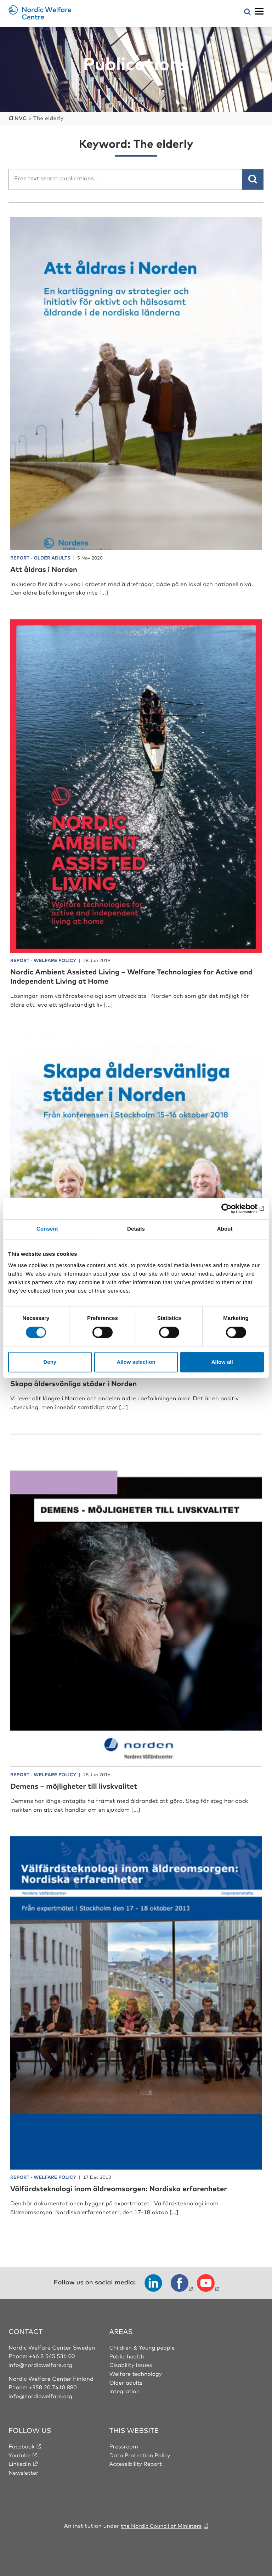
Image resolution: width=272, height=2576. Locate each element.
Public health (127, 2355)
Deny (49, 1362)
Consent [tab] (47, 1229)
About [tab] (225, 1229)
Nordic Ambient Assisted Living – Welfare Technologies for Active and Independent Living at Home (134, 975)
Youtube (20, 2454)
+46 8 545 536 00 (52, 2355)
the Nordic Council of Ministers (161, 2524)
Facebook (21, 2445)
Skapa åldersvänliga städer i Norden (79, 1383)
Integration (124, 2390)
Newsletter (23, 2471)
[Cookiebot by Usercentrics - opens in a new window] (233, 1208)
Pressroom (124, 2445)
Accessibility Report (136, 2463)
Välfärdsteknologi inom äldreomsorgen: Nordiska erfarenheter (128, 2188)
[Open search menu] (247, 12)
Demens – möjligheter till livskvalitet (79, 1785)
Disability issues (131, 2364)
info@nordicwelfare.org (41, 2364)
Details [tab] (136, 1229)
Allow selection (136, 1362)
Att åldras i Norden (46, 568)
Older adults (126, 2381)
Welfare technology (136, 2373)
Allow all (222, 1362)
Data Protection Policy (140, 2454)
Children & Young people (143, 2347)
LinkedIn (20, 2463)
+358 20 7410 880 (53, 2386)
